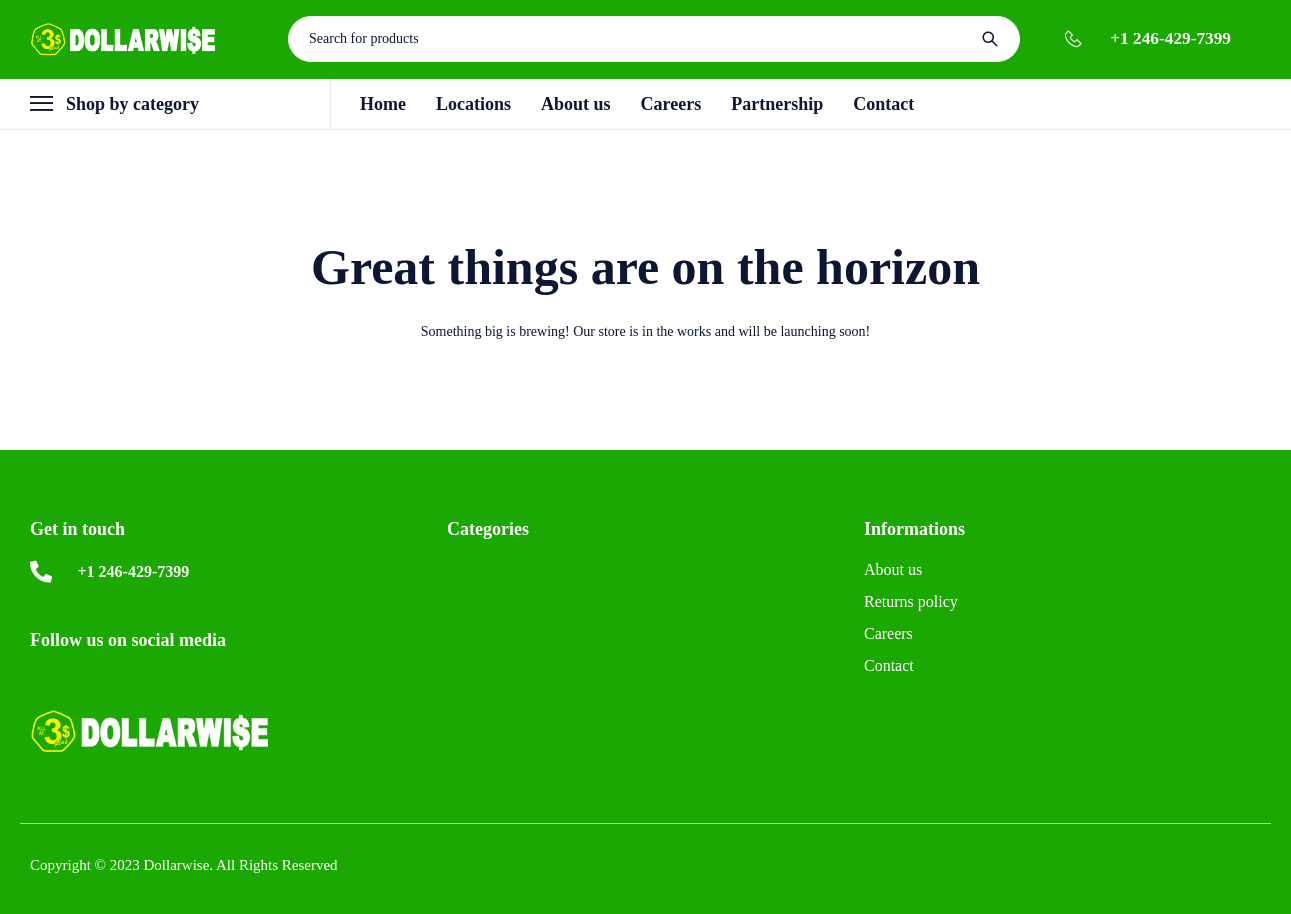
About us (893, 569)
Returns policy (911, 601)
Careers (888, 633)
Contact (889, 665)
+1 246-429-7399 (1170, 38)
